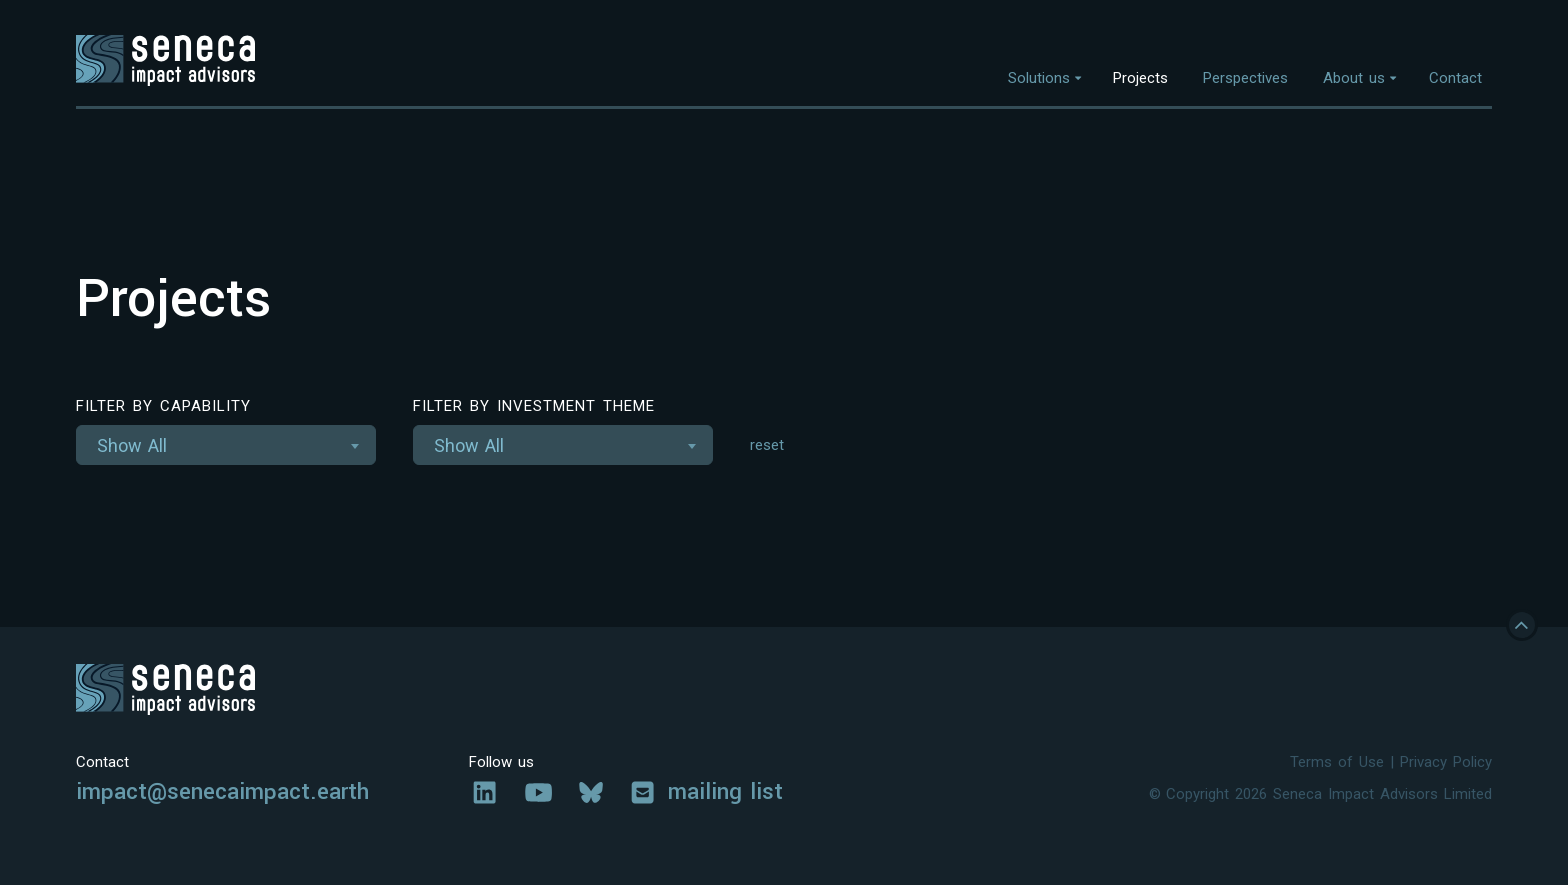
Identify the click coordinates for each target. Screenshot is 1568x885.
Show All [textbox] (132, 445)
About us (1354, 78)
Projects (1140, 78)
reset (767, 445)
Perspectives (1245, 78)
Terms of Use (1337, 762)
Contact (1455, 78)
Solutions (1039, 78)
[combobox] (226, 445)
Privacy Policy (1446, 762)
